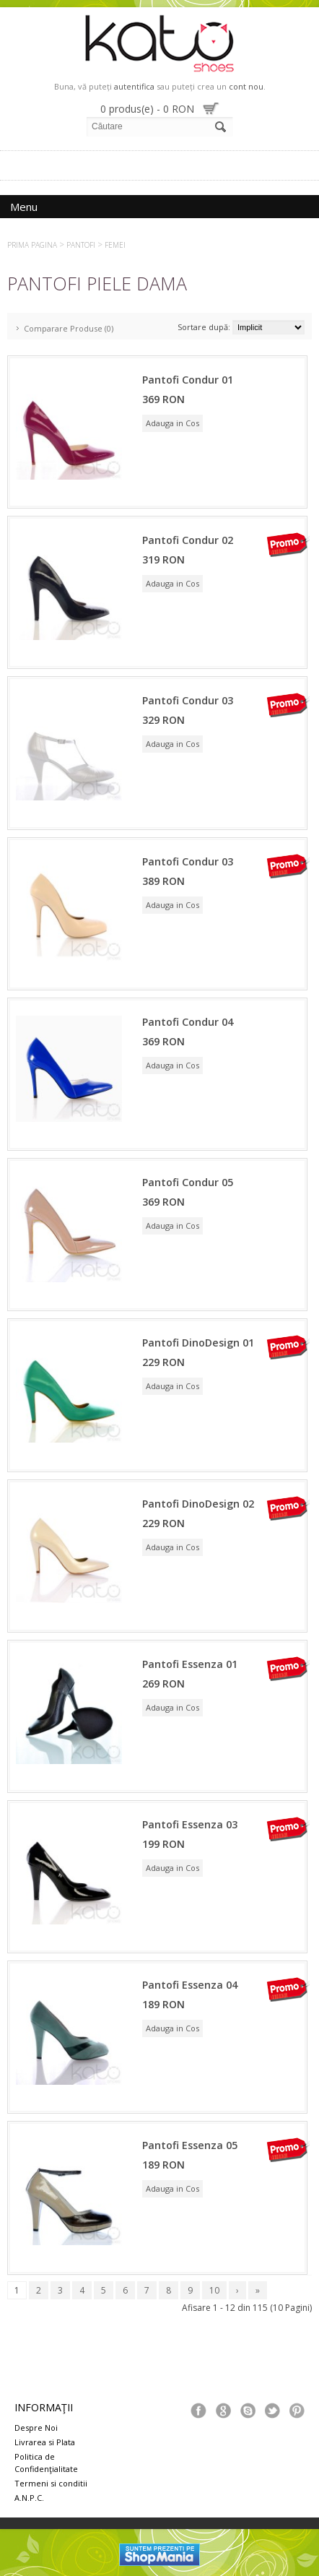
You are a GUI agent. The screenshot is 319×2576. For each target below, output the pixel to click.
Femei (115, 245)
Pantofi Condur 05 (187, 1182)
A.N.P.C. (29, 2497)
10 (214, 2290)
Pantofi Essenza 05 (189, 2145)
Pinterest (297, 2411)
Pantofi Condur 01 (187, 379)
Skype (247, 2411)
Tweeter (272, 2411)
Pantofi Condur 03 (187, 700)
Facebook (198, 2411)
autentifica (134, 86)
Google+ (223, 2411)
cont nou (246, 86)
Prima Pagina (32, 245)
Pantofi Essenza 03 (189, 1824)
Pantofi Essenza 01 (189, 1664)
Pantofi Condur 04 (187, 1022)
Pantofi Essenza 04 (189, 1985)
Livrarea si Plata (44, 2442)
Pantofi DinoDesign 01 (198, 1342)
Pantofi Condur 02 (187, 540)
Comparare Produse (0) (68, 328)
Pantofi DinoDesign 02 (198, 1503)
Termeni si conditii (50, 2483)
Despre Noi (36, 2427)
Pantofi (80, 245)
